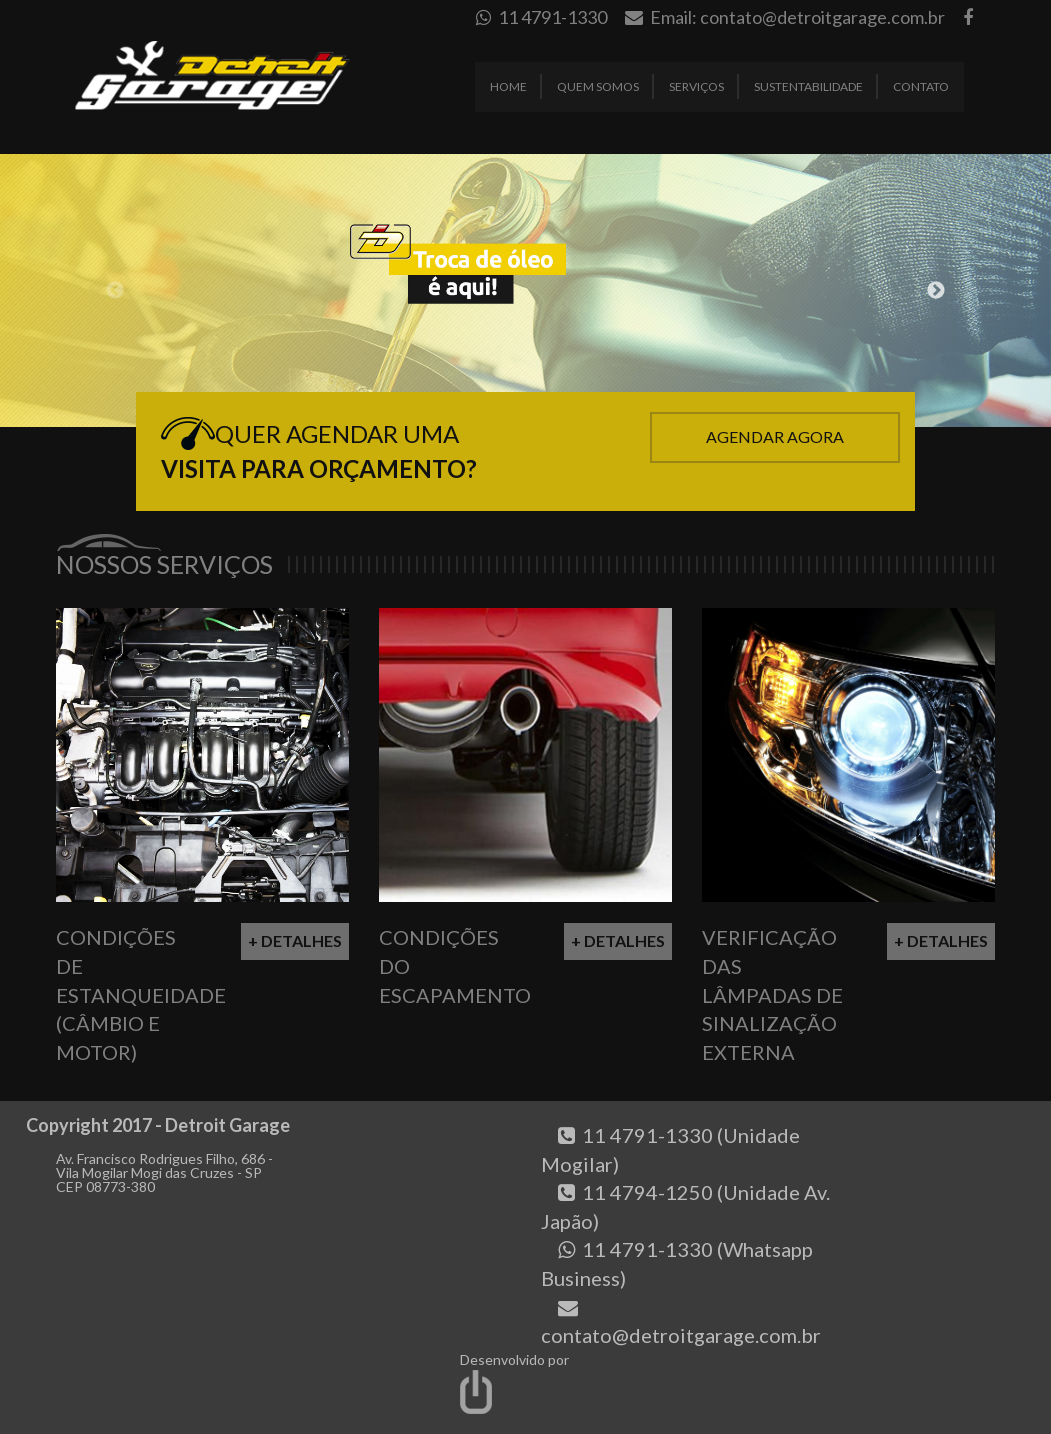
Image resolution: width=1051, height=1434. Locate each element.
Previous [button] (115, 291)
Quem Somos (598, 86)
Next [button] (936, 291)
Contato (921, 86)
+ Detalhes (295, 940)
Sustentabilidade (808, 86)
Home (508, 86)
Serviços (696, 86)
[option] (525, 290)
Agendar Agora (775, 436)
